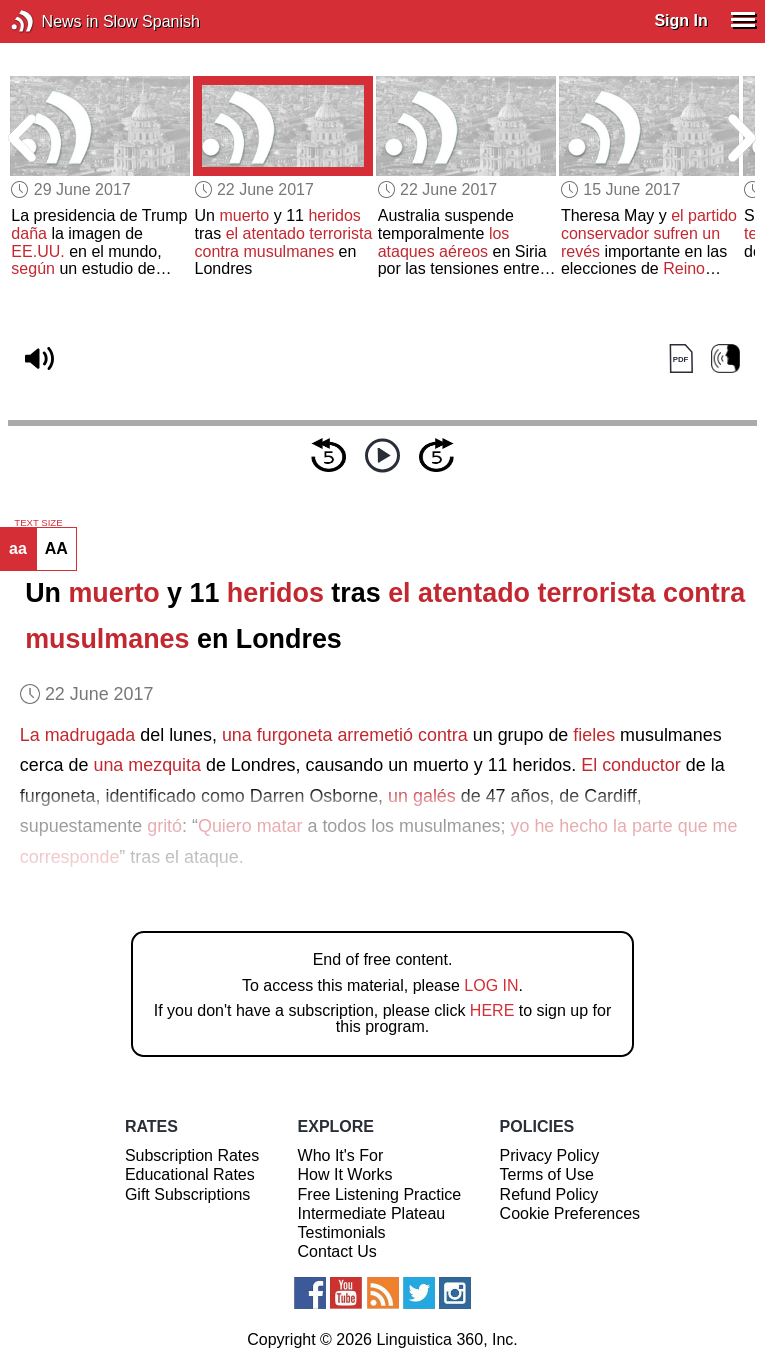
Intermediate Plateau (372, 1213)
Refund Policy (549, 1194)
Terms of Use (547, 1174)
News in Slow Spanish (52, 21)
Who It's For (341, 1155)
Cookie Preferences (570, 1213)
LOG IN (491, 985)
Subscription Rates (192, 1155)
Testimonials (342, 1232)
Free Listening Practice (380, 1194)
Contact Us (337, 1251)
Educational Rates (190, 1174)
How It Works (345, 1174)
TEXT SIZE (38, 523)
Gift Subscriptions (187, 1194)
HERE (492, 1010)
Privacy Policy (550, 1155)
